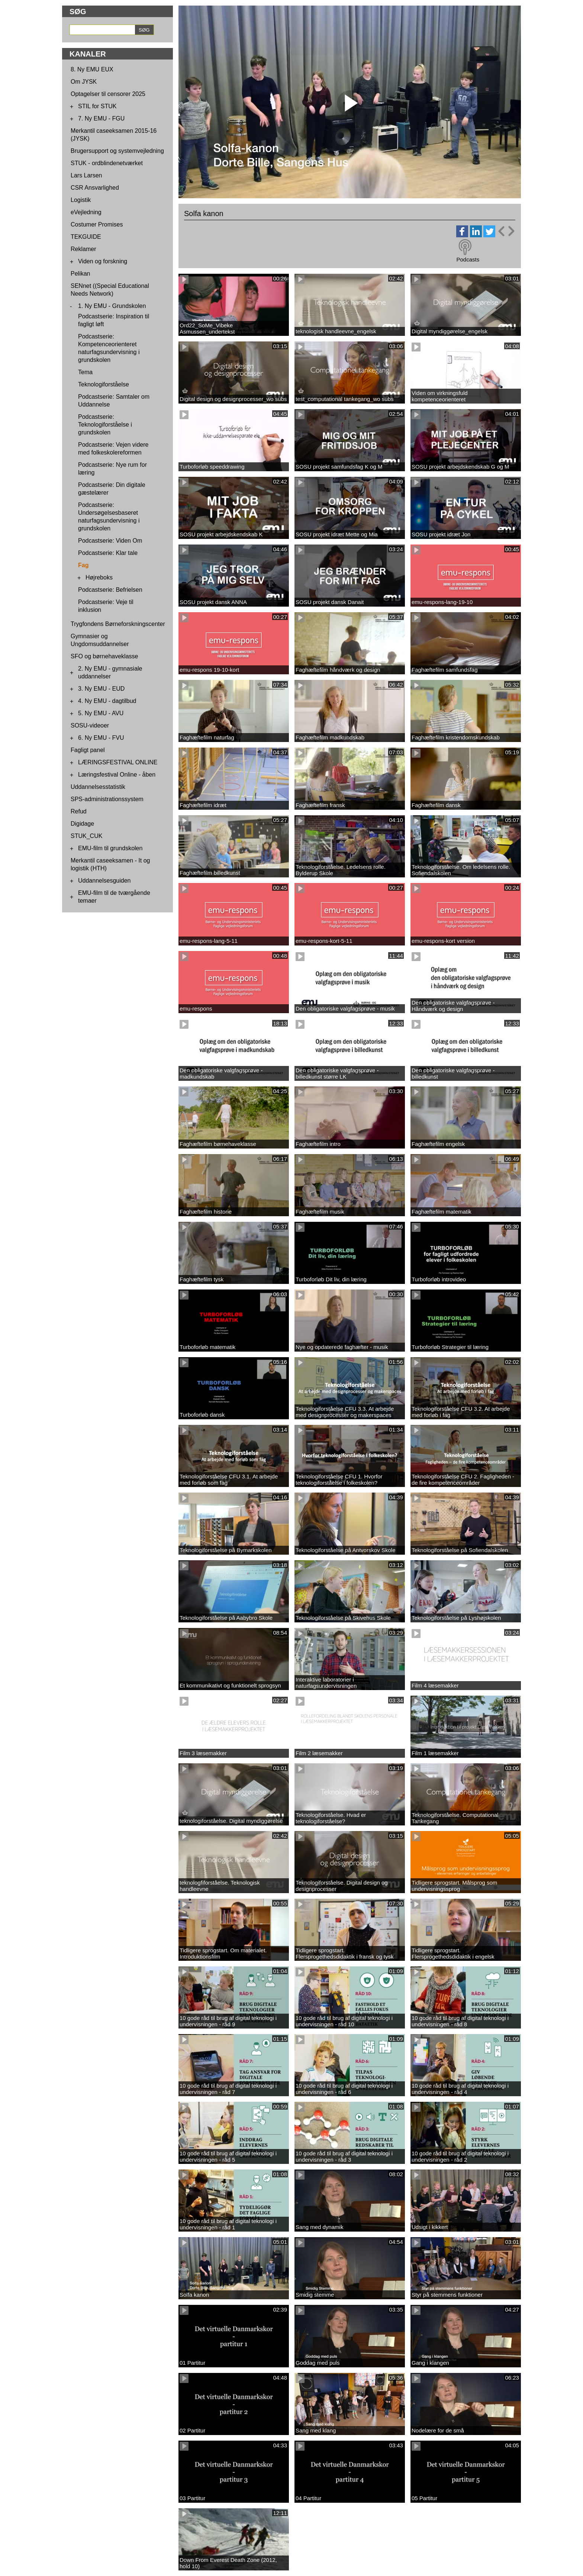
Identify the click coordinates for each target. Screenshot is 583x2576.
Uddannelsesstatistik (98, 787)
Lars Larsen (86, 175)
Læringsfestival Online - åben (116, 774)
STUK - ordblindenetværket (107, 163)
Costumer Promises (97, 224)
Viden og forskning (102, 261)
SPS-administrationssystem (107, 799)
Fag (83, 565)
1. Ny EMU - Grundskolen (112, 306)
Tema (85, 372)
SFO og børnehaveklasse (104, 656)
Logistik (81, 200)
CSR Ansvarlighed (95, 187)
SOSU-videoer (90, 725)
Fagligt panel (88, 750)
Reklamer (83, 249)
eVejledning (86, 212)
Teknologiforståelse (103, 384)
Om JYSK (84, 81)
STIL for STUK (97, 106)
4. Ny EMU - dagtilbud (107, 701)
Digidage (82, 823)
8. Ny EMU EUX (92, 69)
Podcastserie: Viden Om (110, 540)
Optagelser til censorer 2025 (108, 94)
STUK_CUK (86, 836)
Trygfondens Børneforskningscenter (118, 624)
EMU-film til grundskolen (110, 848)
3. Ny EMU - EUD (101, 688)
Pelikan (80, 273)
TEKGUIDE (86, 237)
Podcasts (467, 259)
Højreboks (99, 577)
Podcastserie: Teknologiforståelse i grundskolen (105, 425)
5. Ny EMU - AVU (100, 713)
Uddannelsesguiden (104, 880)
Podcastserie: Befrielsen (110, 590)
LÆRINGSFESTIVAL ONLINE (117, 762)
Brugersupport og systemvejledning (117, 151)
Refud (79, 811)
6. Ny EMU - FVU (101, 738)
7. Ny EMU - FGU (101, 118)
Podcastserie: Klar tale (108, 553)
